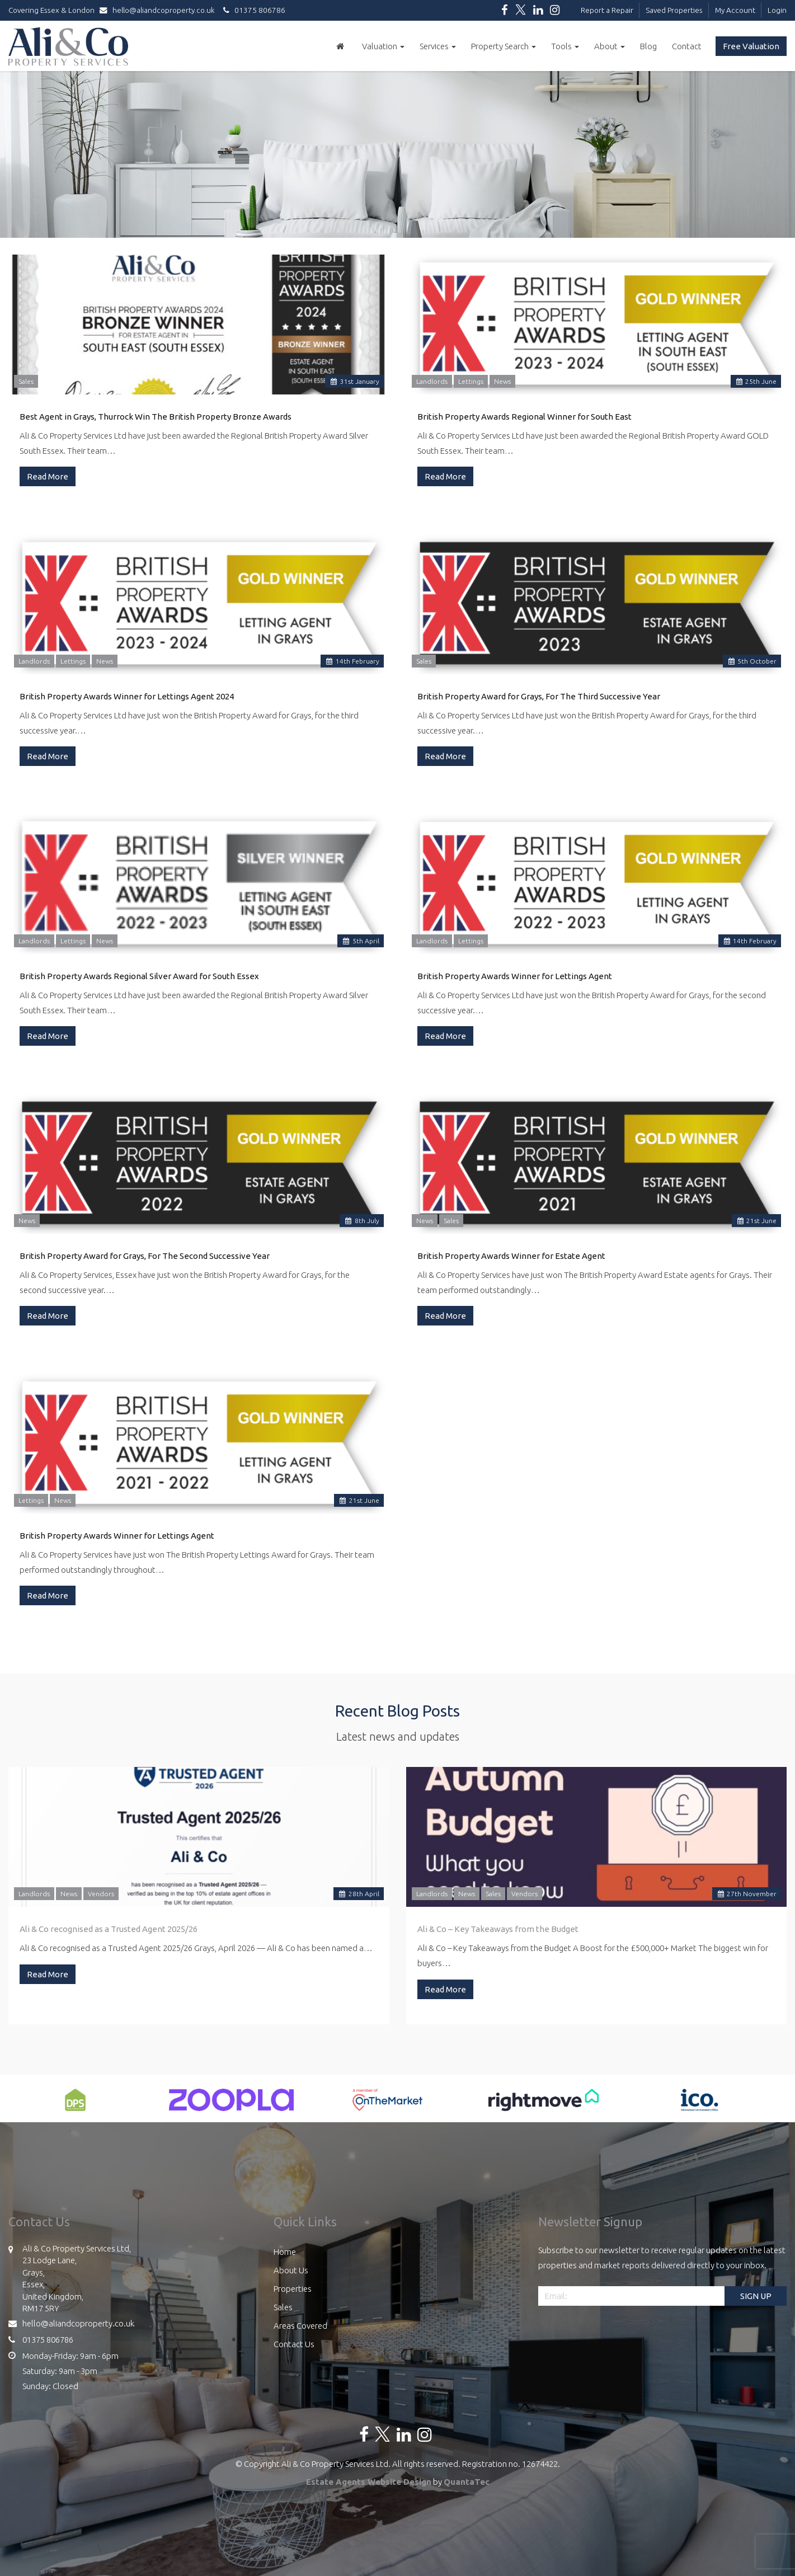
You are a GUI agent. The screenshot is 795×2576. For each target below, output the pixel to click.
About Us (291, 2270)
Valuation (383, 46)
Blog (648, 46)
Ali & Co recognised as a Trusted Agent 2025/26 (108, 1929)
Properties (293, 2288)
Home (285, 2252)
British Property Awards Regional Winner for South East (524, 416)
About (609, 46)
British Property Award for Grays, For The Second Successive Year (145, 1256)
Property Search (503, 46)
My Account (735, 10)
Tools (565, 46)
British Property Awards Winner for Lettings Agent (514, 976)
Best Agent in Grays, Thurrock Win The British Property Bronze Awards (155, 416)
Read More (47, 476)
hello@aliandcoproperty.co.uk (160, 10)
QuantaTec (467, 2481)
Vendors (101, 1893)
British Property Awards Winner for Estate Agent (511, 1256)
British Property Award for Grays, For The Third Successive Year (538, 696)
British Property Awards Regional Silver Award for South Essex (139, 976)
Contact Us (294, 2344)
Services (438, 46)
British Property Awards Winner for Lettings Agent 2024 (127, 696)
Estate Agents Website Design (368, 2481)
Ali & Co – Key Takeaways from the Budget (497, 1929)
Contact (687, 46)
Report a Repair (607, 10)
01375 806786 (252, 10)
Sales (26, 381)
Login (777, 10)
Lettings (470, 381)
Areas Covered (300, 2325)
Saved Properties (674, 10)
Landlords (432, 381)
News (502, 381)
